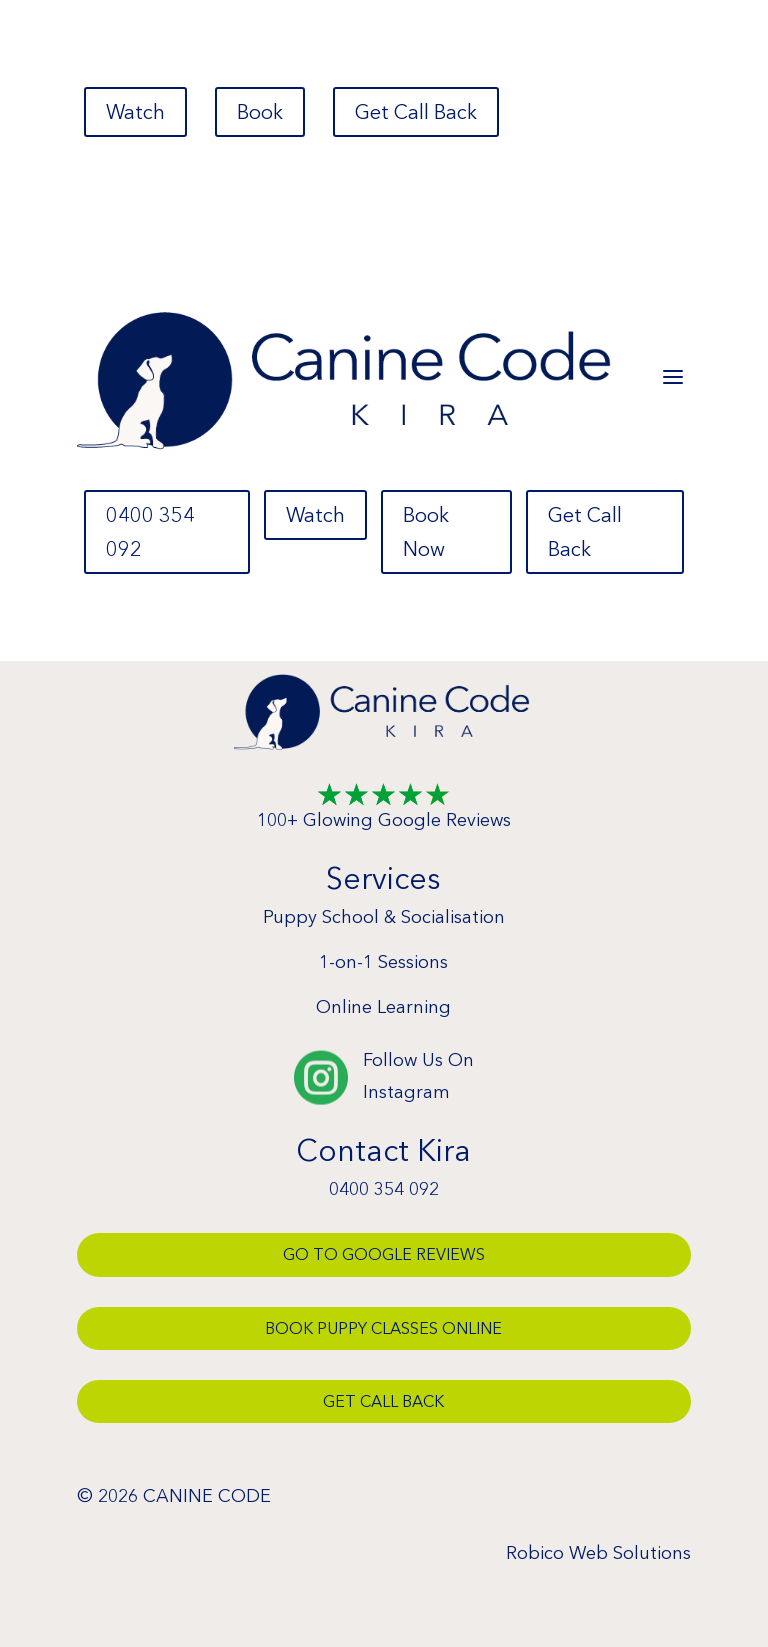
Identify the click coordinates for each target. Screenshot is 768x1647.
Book (260, 112)
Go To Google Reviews (384, 1254)
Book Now (426, 532)
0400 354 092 (150, 532)
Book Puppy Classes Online (383, 1328)
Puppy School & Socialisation (384, 917)
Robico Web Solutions (598, 1553)
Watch (135, 112)
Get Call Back (416, 112)
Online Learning (383, 1007)
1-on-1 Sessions (383, 962)
